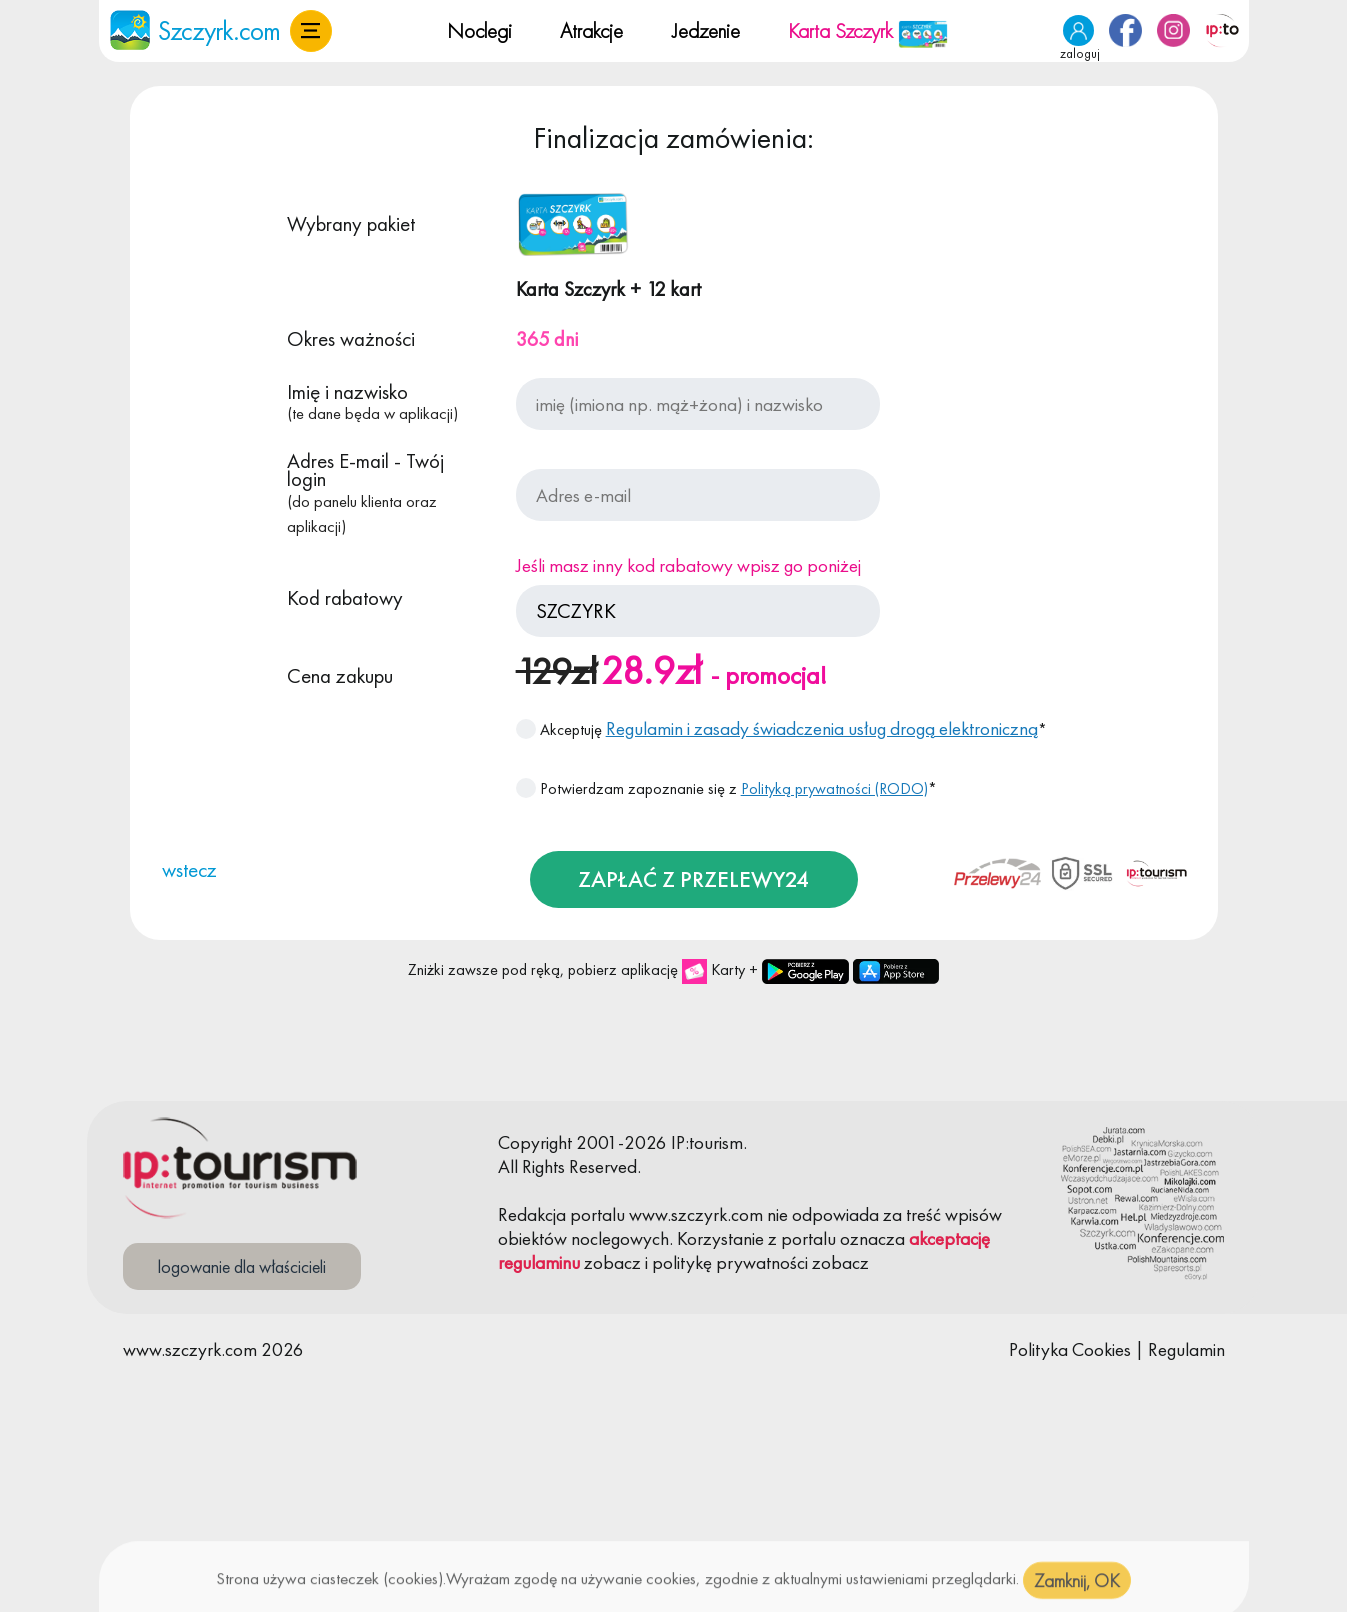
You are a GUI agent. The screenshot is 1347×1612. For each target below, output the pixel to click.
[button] (311, 31)
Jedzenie (706, 30)
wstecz (189, 869)
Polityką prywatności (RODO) (834, 788)
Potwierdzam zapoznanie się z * (726, 788)
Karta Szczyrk (868, 30)
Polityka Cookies (1070, 1349)
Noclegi (479, 30)
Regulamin (1186, 1349)
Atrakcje (591, 30)
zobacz (612, 1262)
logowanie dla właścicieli (242, 1266)
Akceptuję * (781, 728)
